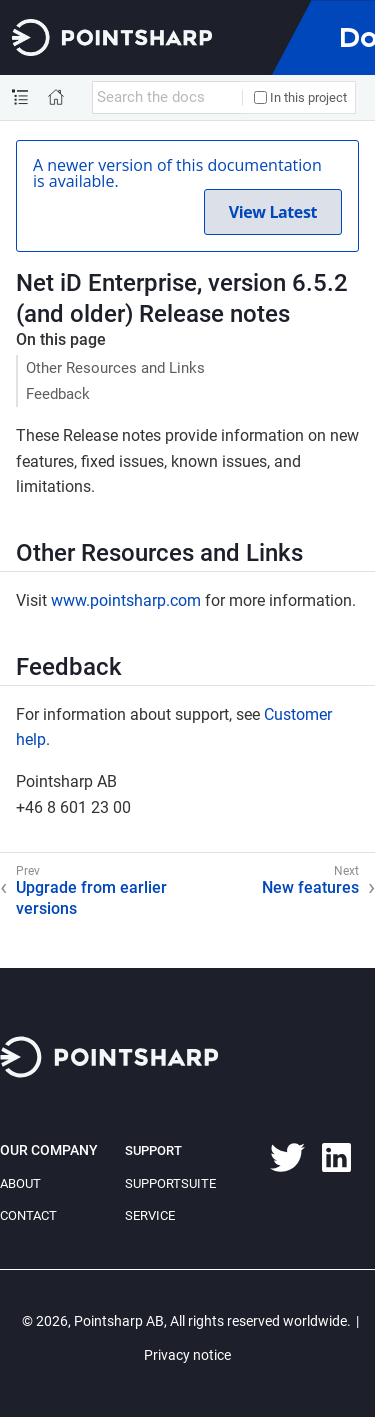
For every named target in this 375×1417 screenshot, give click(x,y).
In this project (300, 97)
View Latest (273, 212)
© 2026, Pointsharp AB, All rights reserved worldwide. (186, 1321)
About (20, 1183)
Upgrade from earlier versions (91, 898)
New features (310, 887)
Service (150, 1215)
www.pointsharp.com (126, 600)
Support (153, 1150)
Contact (28, 1215)
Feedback (58, 394)
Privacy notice (187, 1355)
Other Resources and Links (115, 368)
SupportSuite (170, 1183)
